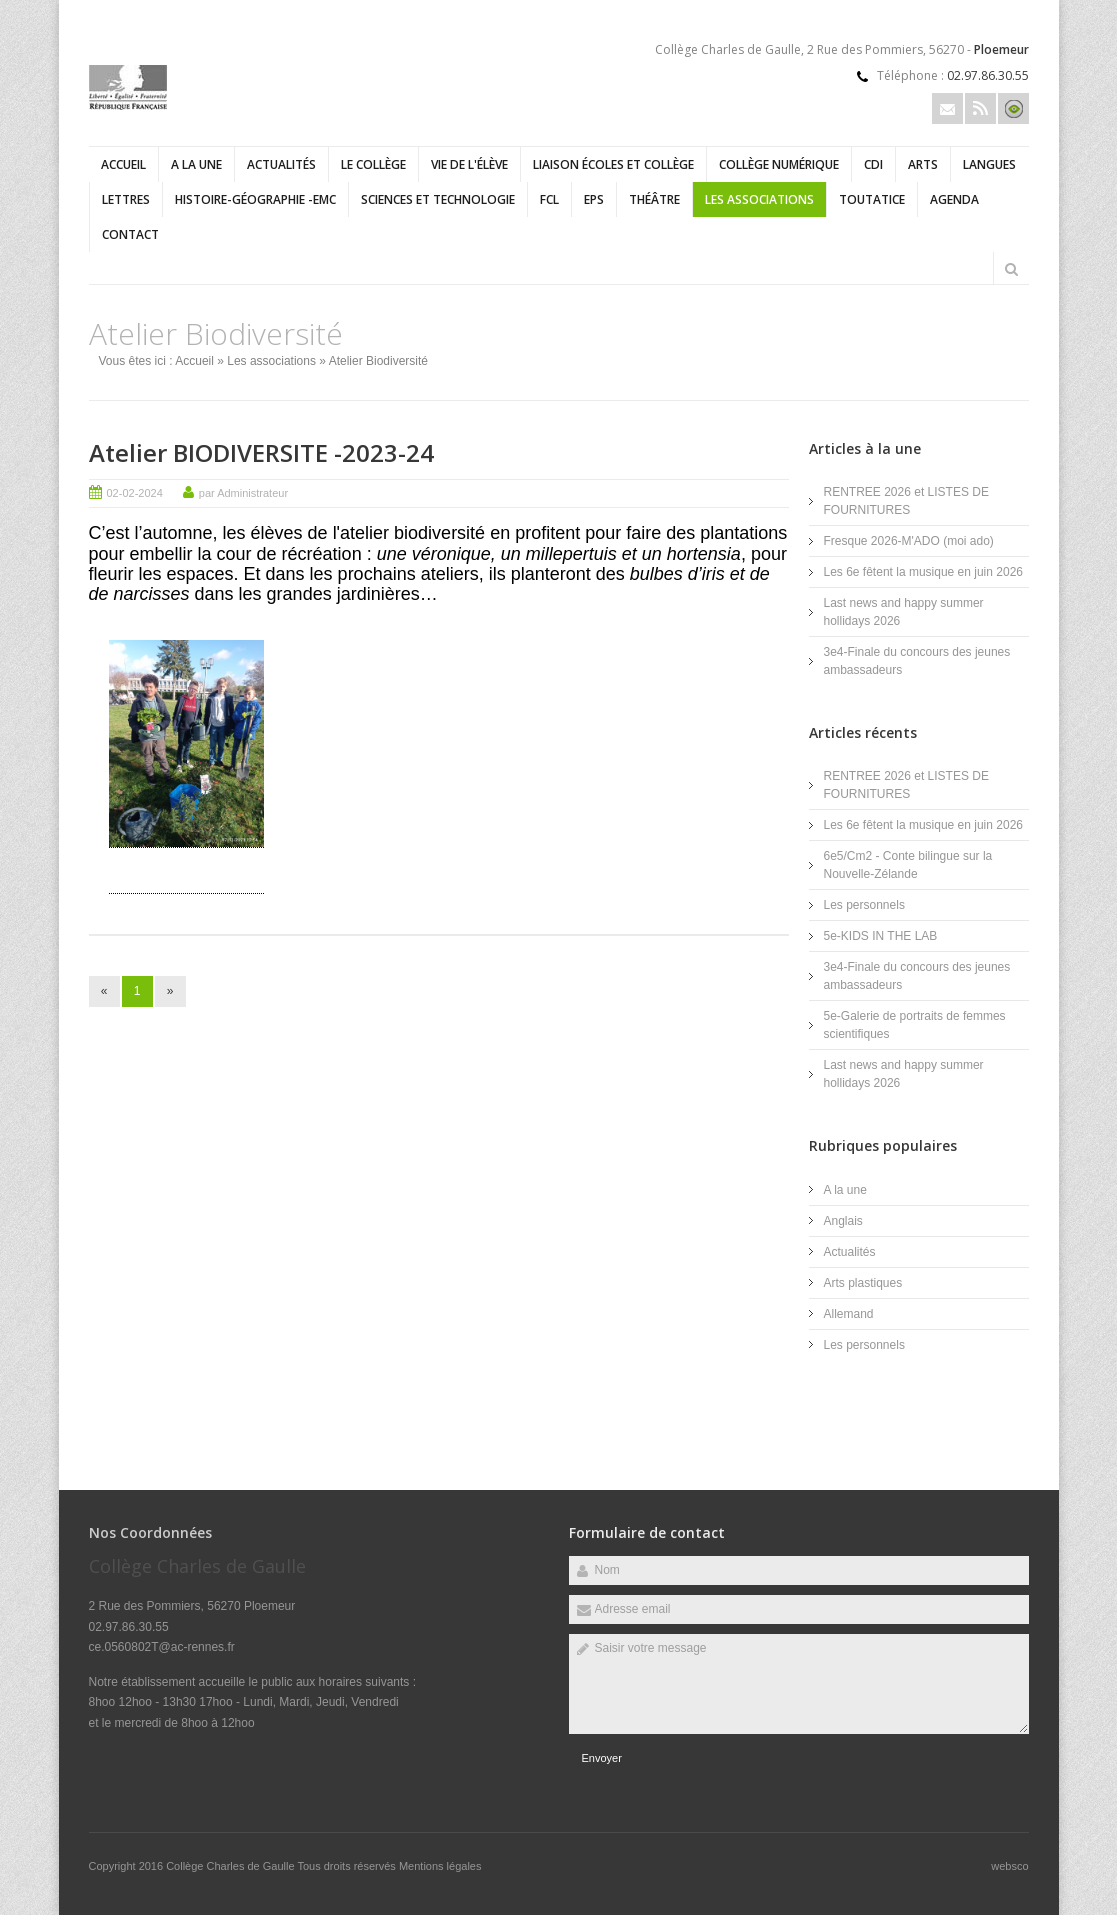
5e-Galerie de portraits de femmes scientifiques (915, 1025)
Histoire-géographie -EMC (255, 199)
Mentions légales (440, 1866)
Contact (130, 234)
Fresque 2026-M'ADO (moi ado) (909, 541)
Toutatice (872, 199)
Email (947, 108)
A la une (196, 164)
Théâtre (654, 199)
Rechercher (1012, 269)
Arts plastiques (863, 1283)
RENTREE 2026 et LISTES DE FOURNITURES (906, 501)
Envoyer (602, 1758)
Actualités (281, 164)
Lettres (126, 199)
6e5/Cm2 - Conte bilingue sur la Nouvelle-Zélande (908, 865)
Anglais (843, 1221)
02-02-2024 (135, 493)
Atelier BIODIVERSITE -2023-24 (261, 452)
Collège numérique (779, 164)
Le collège (373, 164)
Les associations (759, 199)
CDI (873, 164)
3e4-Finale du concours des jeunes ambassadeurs (917, 661)
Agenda (954, 199)
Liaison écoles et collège (613, 164)
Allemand (849, 1314)
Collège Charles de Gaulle (231, 1866)
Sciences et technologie (438, 199)
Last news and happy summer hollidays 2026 (904, 612)
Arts (923, 164)
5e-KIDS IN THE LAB (881, 936)
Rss (980, 108)
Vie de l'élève (469, 164)
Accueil (123, 164)
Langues (989, 164)
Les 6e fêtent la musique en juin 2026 (923, 572)
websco (1009, 1866)
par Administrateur (243, 493)
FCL (549, 199)
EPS (594, 199)
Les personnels (864, 905)
